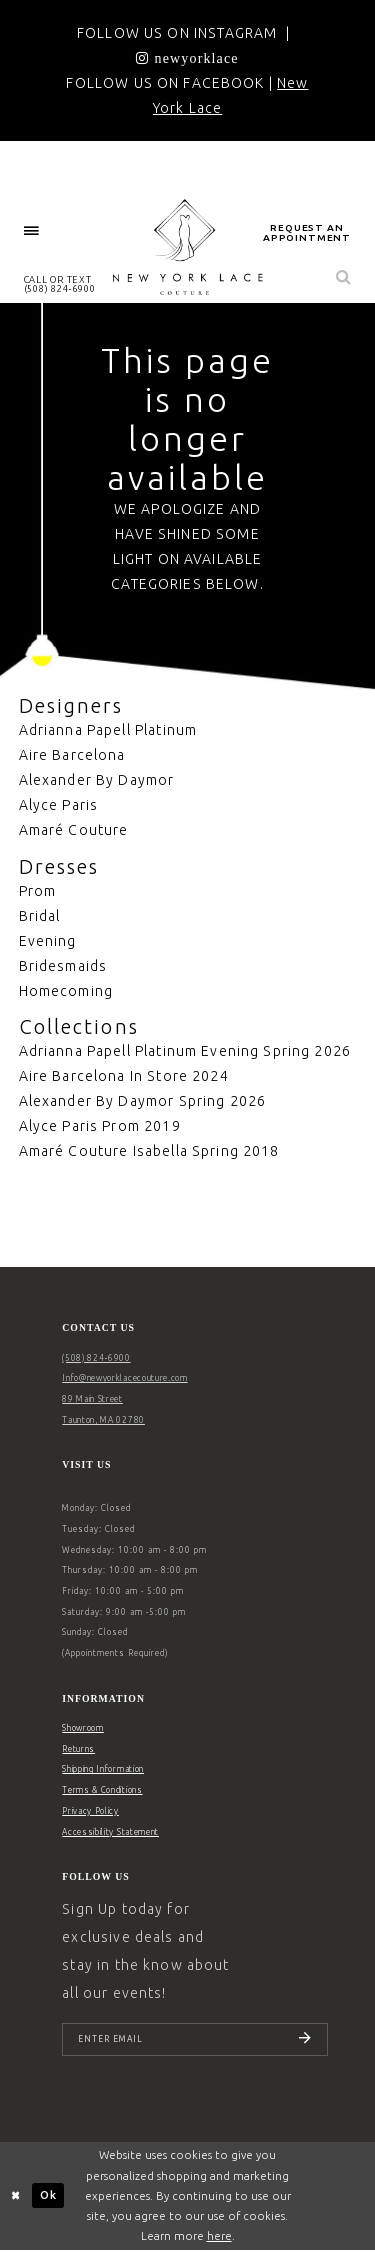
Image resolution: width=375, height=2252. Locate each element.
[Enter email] (195, 2040)
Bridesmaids (63, 966)
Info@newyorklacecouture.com (124, 1378)
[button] (32, 231)
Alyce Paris (59, 805)
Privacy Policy (90, 1811)
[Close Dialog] (16, 2197)
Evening (48, 941)
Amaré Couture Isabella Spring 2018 (149, 1151)
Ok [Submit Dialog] (48, 2197)
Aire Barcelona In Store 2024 (124, 1076)
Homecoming (66, 991)
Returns (78, 1749)
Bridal (40, 916)
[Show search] (344, 278)
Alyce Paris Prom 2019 (100, 1126)
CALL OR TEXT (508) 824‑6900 (60, 284)
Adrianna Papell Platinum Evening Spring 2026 (185, 1051)
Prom (38, 891)
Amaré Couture (74, 830)
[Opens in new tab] (187, 58)
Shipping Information (103, 1769)
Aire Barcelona (72, 755)
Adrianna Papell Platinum (108, 730)
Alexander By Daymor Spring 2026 (143, 1101)
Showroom (82, 1728)
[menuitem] (32, 231)
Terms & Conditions (102, 1790)
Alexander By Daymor (97, 780)
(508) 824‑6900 (96, 1358)
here (219, 2237)
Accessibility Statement (110, 1832)
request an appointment (307, 232)
